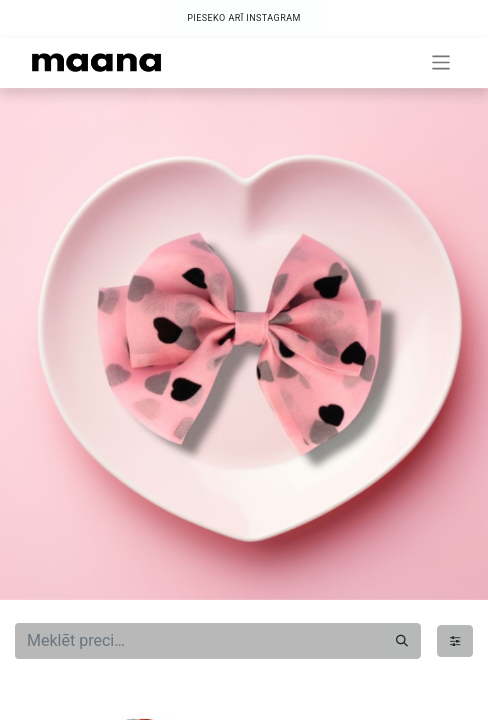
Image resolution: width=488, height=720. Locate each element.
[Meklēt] (402, 641)
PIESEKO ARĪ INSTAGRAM (244, 18)
